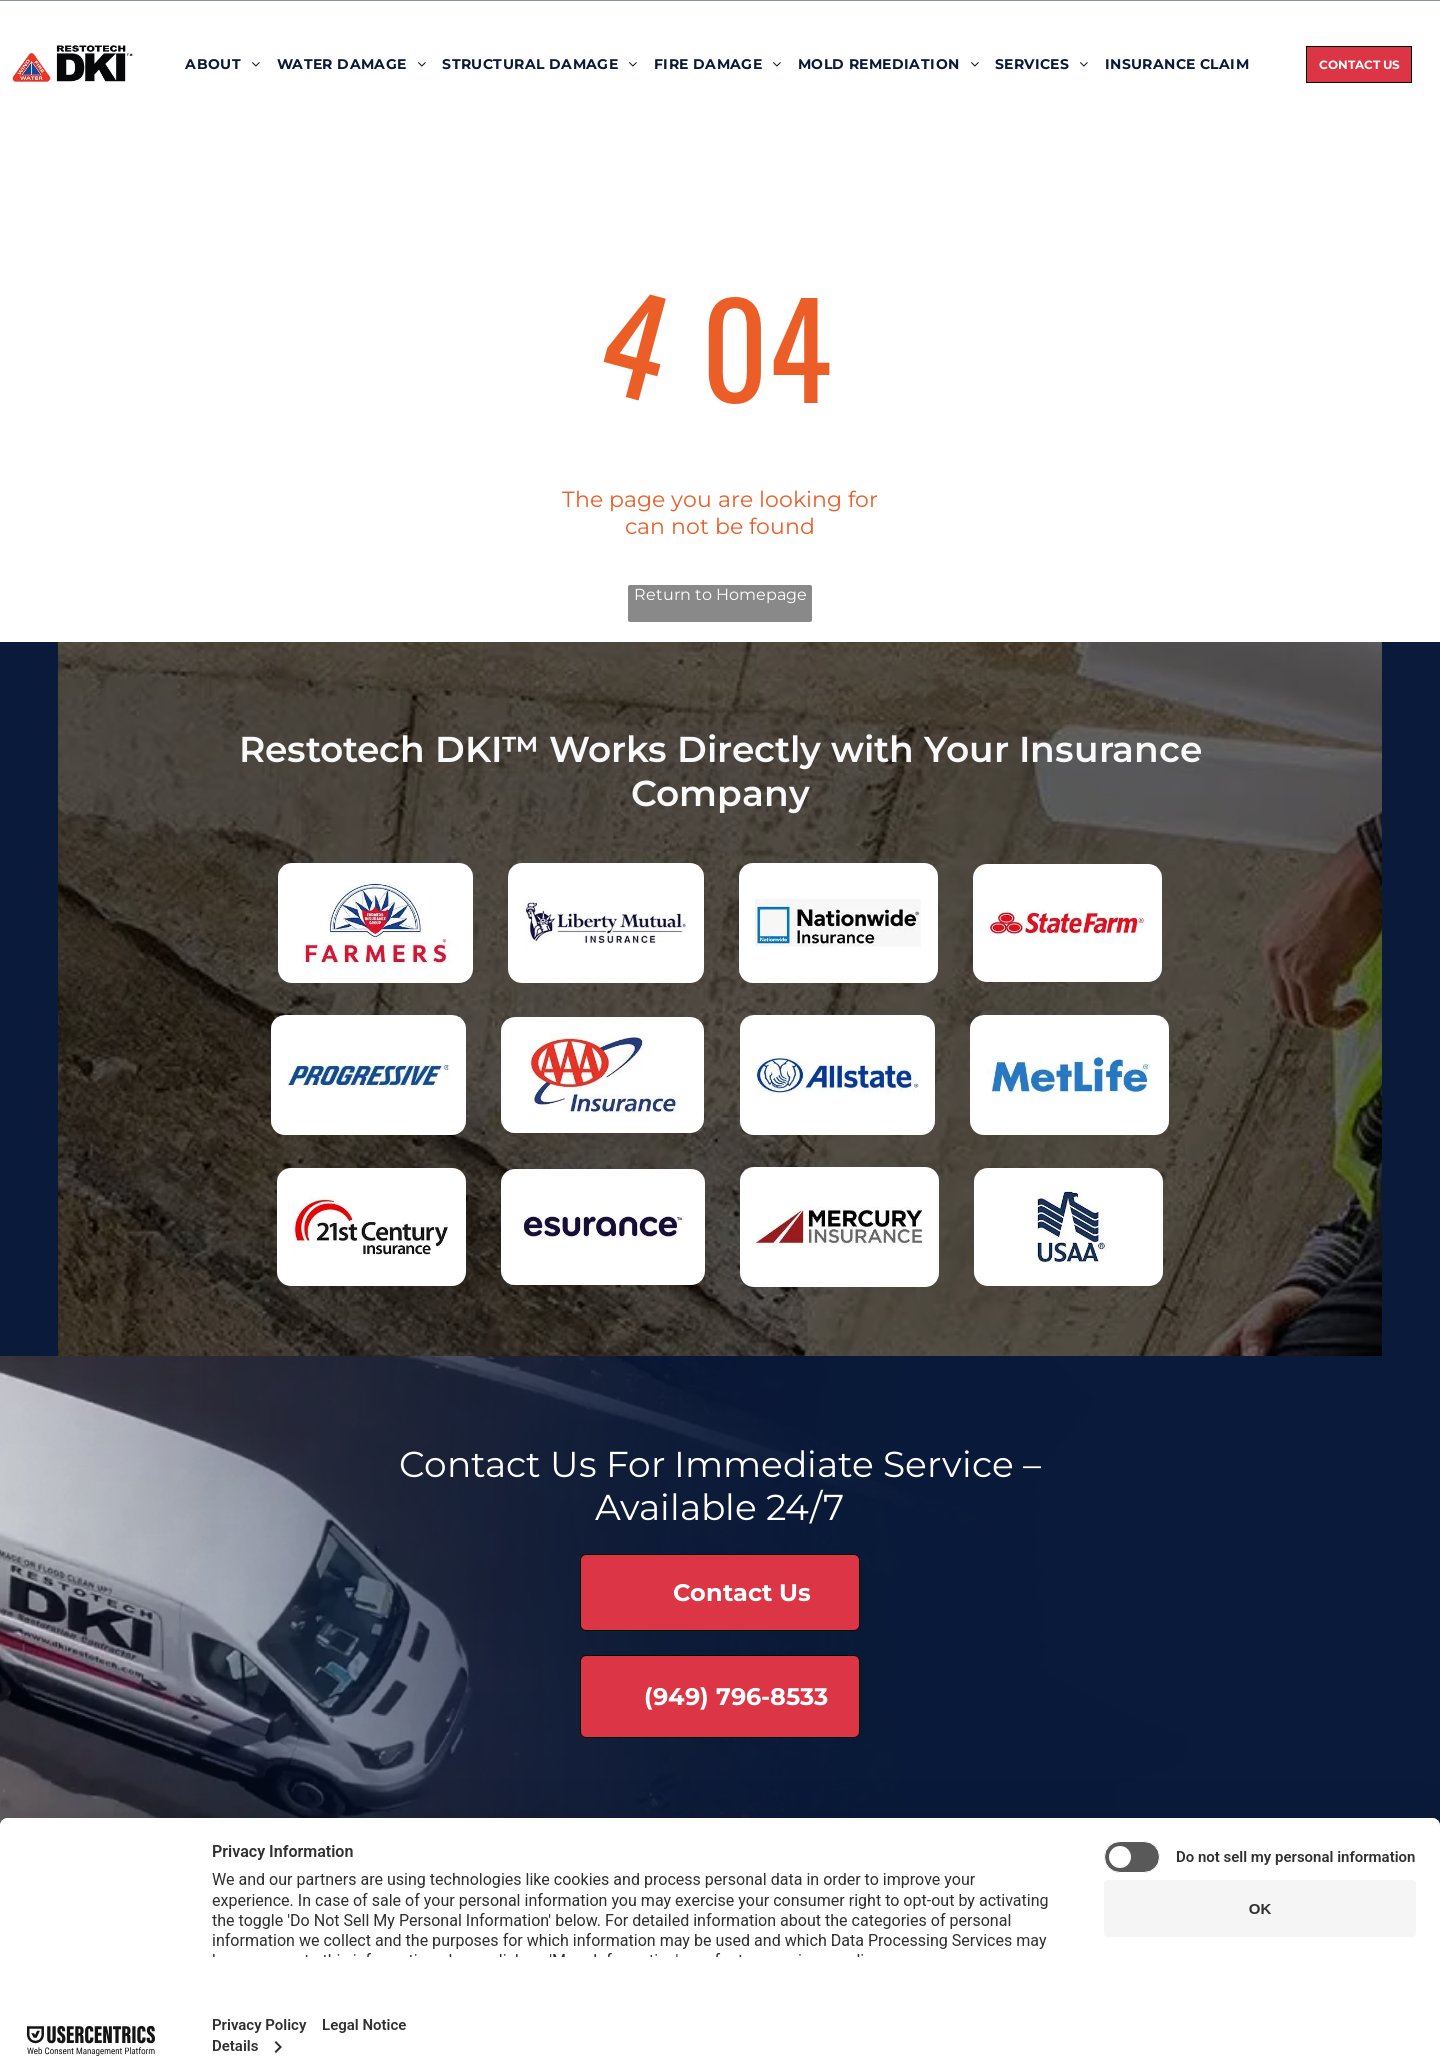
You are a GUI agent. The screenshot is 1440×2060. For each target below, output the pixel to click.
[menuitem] (223, 64)
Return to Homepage (720, 594)
